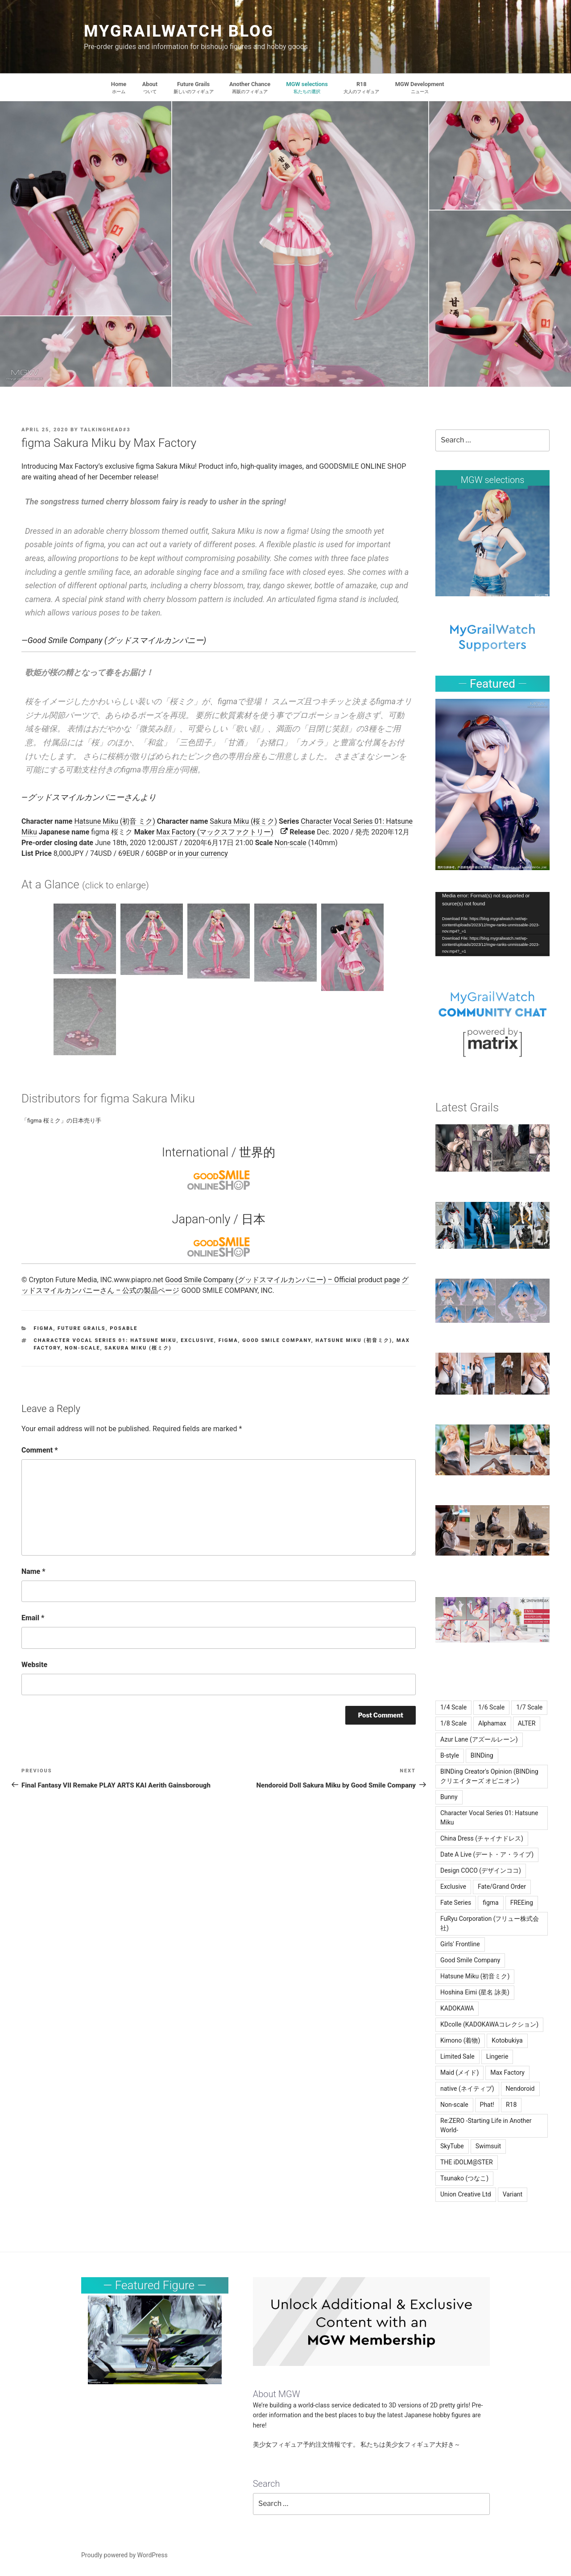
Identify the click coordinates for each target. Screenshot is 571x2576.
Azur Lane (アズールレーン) (479, 1739)
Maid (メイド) (459, 2072)
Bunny (449, 1796)
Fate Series (455, 1902)
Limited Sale (457, 2056)
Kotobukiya (507, 2040)
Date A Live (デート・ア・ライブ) (487, 1854)
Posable (123, 1328)
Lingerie (497, 2056)
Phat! (487, 2104)
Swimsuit (488, 2146)
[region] (492, 543)
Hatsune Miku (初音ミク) (353, 1340)
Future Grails (82, 1328)
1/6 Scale (491, 1707)
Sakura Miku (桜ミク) (243, 821)
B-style (449, 1755)
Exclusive (197, 1340)
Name (33, 1571)
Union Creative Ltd (465, 2194)
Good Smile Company (276, 1340)
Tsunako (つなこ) (464, 2178)
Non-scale (290, 842)
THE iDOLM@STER (466, 2162)
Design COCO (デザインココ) (480, 1870)
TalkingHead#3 (105, 430)
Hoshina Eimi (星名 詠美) (474, 1992)
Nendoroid (520, 2088)
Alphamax (492, 1723)
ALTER (527, 1723)
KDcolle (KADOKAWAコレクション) (489, 2024)
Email (32, 1618)
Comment (39, 1450)
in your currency (203, 853)
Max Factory (507, 2072)
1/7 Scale (529, 1707)
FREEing (521, 1902)
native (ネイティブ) (467, 2088)
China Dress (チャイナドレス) (481, 1838)
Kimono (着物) (460, 2040)
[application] (492, 924)
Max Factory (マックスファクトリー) (214, 832)
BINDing (482, 1755)
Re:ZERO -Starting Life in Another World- (486, 2125)
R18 (511, 2104)
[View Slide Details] (492, 543)
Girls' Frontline (460, 1944)
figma (44, 1328)
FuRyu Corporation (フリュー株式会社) (489, 1923)
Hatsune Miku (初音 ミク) (114, 821)
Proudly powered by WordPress (124, 2555)
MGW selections (493, 480)
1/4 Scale (453, 1707)
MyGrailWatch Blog (179, 31)
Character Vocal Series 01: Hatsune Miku (105, 1340)
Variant (512, 2194)
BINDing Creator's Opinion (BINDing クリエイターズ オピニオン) (489, 1776)
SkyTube (452, 2146)
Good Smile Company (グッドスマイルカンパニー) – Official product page (282, 1280)
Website (34, 1664)
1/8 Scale (453, 1723)
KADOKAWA (457, 2008)
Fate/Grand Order (502, 1886)
